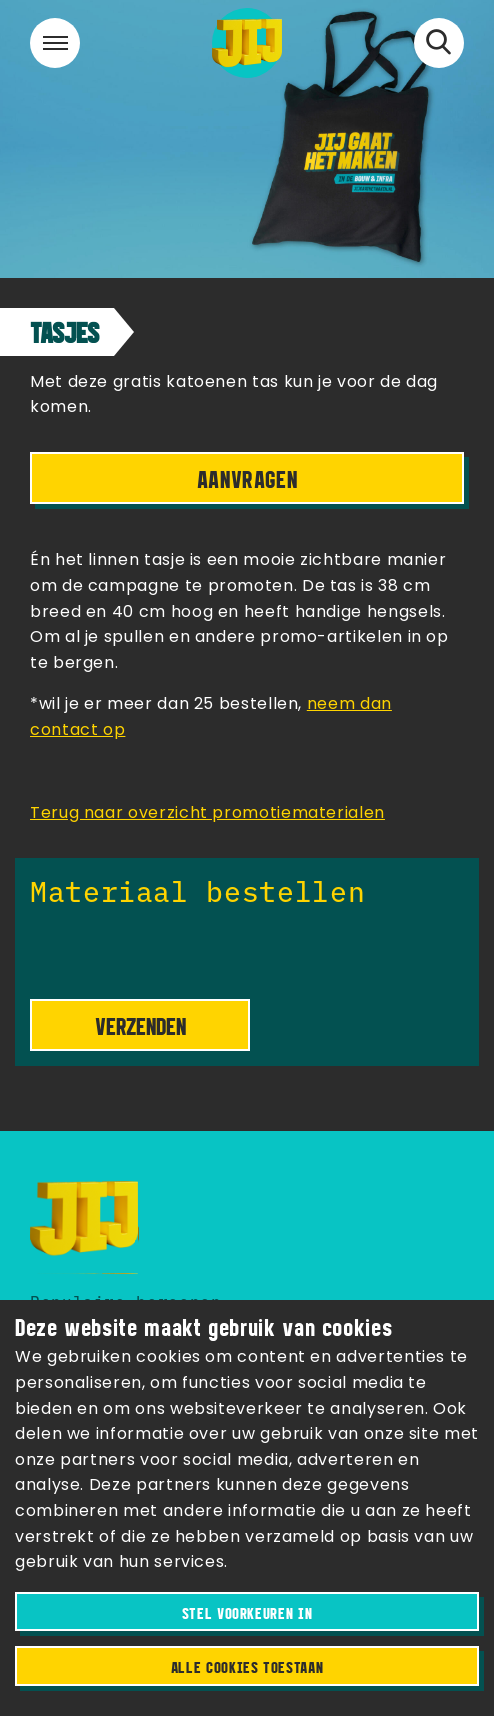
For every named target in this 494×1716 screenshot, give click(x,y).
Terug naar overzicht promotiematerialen (207, 814)
